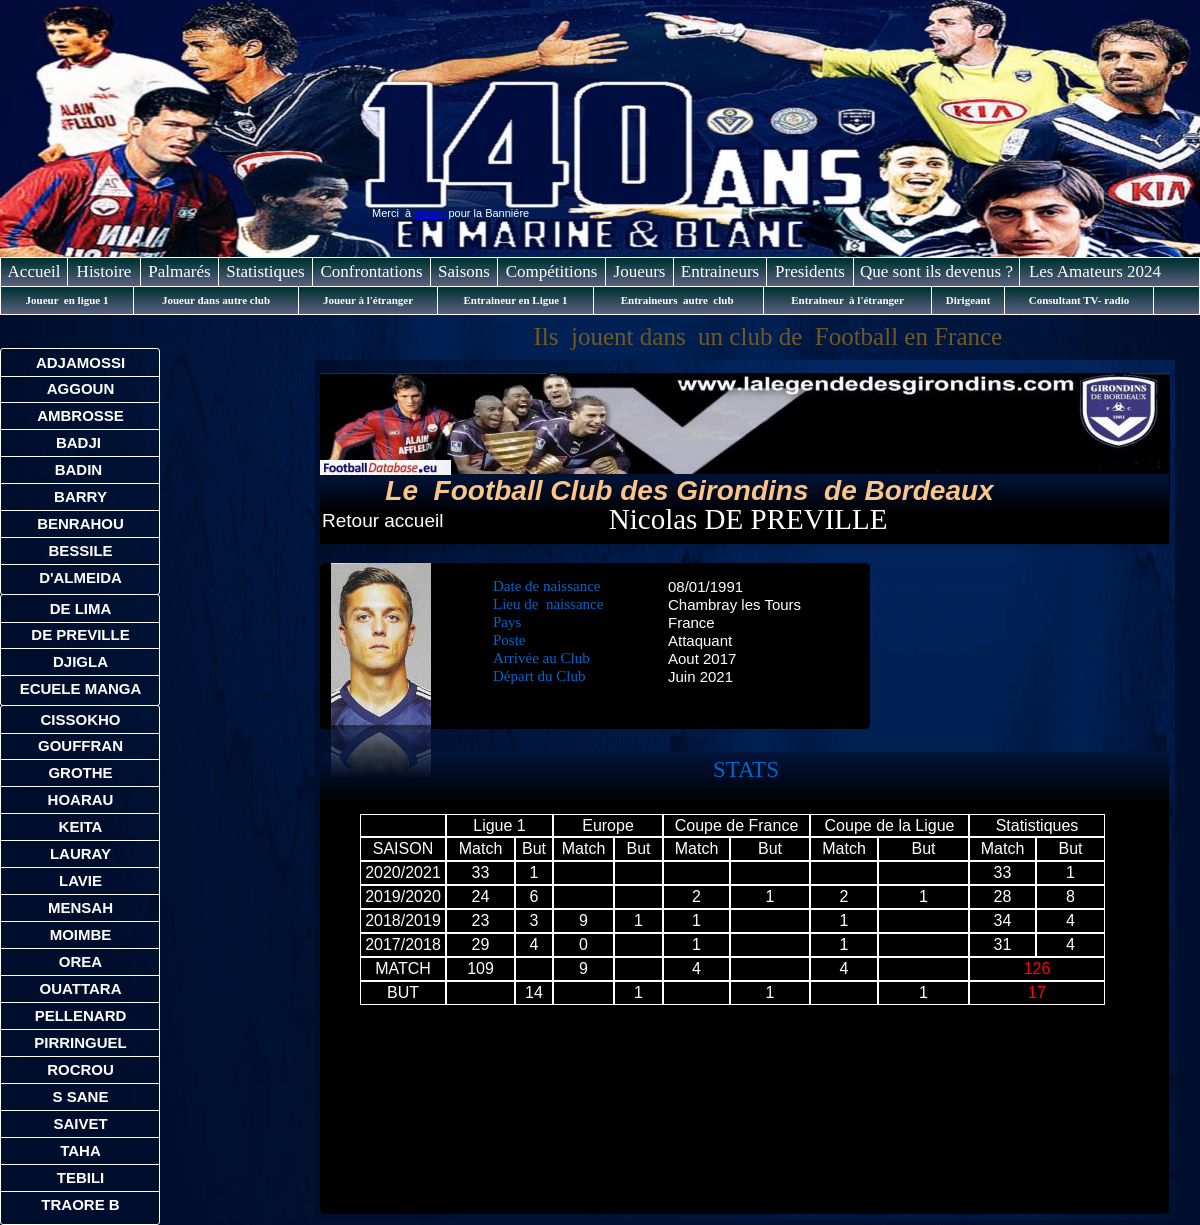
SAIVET (80, 1123)
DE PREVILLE (80, 634)
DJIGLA (80, 661)
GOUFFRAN (80, 745)
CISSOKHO (80, 719)
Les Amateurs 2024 (1095, 271)
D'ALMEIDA (80, 577)
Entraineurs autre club (679, 300)
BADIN (81, 469)
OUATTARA (81, 988)
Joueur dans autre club (216, 300)
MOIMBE (81, 934)
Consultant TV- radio (1079, 300)
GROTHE (80, 772)
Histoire (104, 271)
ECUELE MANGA (81, 688)
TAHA (80, 1150)
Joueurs (640, 271)
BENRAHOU (80, 523)
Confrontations (372, 271)
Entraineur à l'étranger (847, 300)
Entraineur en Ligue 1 (515, 300)
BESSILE (80, 550)
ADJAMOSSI (80, 362)
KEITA (81, 826)
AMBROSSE (80, 415)
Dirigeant (968, 300)
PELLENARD (81, 1015)
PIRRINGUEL (80, 1042)
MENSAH (80, 907)
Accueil (34, 271)
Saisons (464, 271)
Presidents (810, 271)
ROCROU (80, 1069)
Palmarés (179, 271)
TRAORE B (80, 1204)
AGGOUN (81, 388)
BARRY (80, 496)
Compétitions (552, 271)
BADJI (80, 442)
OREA (80, 961)
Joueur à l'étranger (368, 300)
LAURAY (80, 853)
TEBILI (81, 1177)
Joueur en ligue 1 (67, 300)
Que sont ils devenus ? (936, 271)
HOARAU (81, 799)
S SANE (81, 1096)
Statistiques (265, 271)
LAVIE (80, 880)
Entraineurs (720, 271)
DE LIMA (81, 608)
